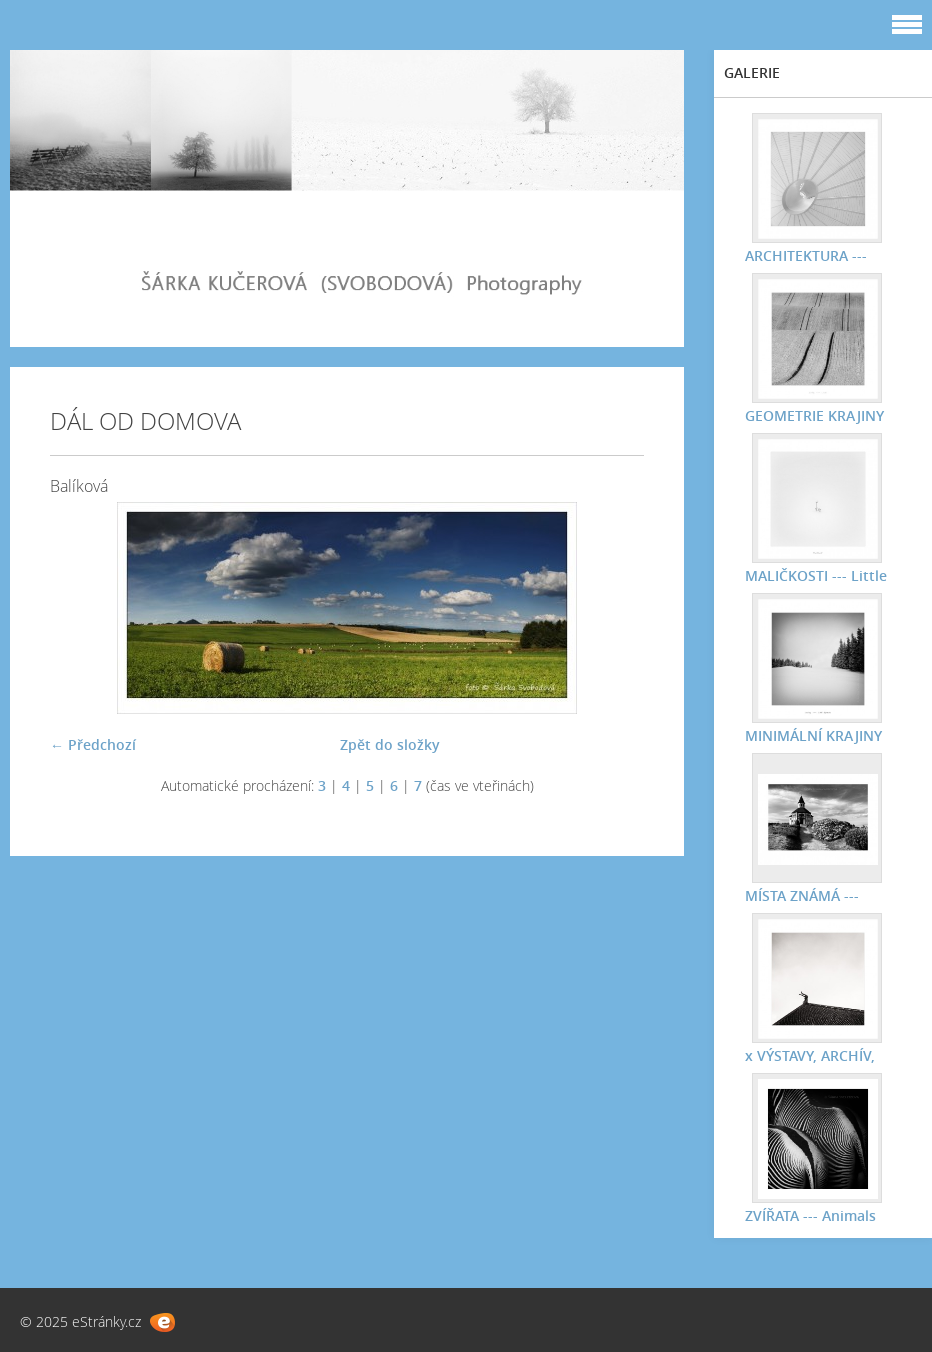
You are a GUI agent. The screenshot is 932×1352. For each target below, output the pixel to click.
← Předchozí (93, 744)
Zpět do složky (390, 744)
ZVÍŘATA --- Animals (809, 1215)
